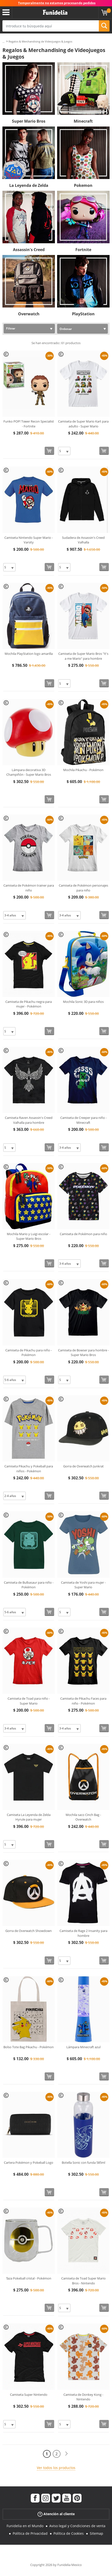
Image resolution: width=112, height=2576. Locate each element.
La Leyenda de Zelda (28, 185)
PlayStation (83, 314)
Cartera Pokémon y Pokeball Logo (28, 2162)
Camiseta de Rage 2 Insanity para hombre (83, 1933)
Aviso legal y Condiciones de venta (77, 2525)
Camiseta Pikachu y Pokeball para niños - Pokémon (28, 1468)
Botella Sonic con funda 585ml (83, 2162)
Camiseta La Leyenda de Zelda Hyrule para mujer (29, 1817)
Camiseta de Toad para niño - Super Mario (29, 1701)
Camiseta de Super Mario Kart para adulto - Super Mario (83, 423)
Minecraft (83, 121)
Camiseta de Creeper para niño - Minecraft (83, 1120)
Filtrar (10, 328)
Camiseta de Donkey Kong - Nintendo (83, 2397)
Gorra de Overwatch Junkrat (83, 1466)
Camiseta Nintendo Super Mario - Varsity (28, 540)
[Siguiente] (66, 2454)
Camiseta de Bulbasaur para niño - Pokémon (28, 1585)
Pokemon (83, 185)
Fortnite (83, 249)
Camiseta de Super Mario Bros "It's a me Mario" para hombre (83, 656)
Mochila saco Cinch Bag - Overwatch (83, 1817)
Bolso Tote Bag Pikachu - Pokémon (28, 2047)
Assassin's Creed (29, 249)
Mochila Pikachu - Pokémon (83, 770)
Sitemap (96, 2533)
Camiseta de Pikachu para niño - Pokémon (28, 1352)
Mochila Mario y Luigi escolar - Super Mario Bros (28, 1236)
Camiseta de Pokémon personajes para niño (83, 887)
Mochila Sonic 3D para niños (83, 1001)
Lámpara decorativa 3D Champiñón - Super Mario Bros (28, 772)
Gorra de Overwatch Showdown (28, 1931)
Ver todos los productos (56, 2467)
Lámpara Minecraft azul (83, 2047)
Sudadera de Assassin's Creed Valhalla (83, 540)
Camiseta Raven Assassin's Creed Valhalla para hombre (28, 1120)
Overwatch (29, 314)
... (3, 41)
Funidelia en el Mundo (25, 2525)
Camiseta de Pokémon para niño (83, 1234)
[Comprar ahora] (49, 451)
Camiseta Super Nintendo (28, 2394)
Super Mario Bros (28, 121)
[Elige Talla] (64, 451)
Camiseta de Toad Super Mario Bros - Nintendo (83, 2280)
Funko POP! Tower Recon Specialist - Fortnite (28, 423)
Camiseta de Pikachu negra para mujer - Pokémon (28, 1004)
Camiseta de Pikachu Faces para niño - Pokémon (83, 1701)
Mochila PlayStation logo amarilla (29, 653)
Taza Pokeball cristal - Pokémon (28, 2278)
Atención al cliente (56, 2514)
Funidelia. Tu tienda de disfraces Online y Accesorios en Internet (55, 12)
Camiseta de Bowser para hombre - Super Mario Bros (83, 1352)
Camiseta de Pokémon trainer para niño (28, 887)
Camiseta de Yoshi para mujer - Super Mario (83, 1585)
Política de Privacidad (30, 2533)
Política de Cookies (68, 2533)
